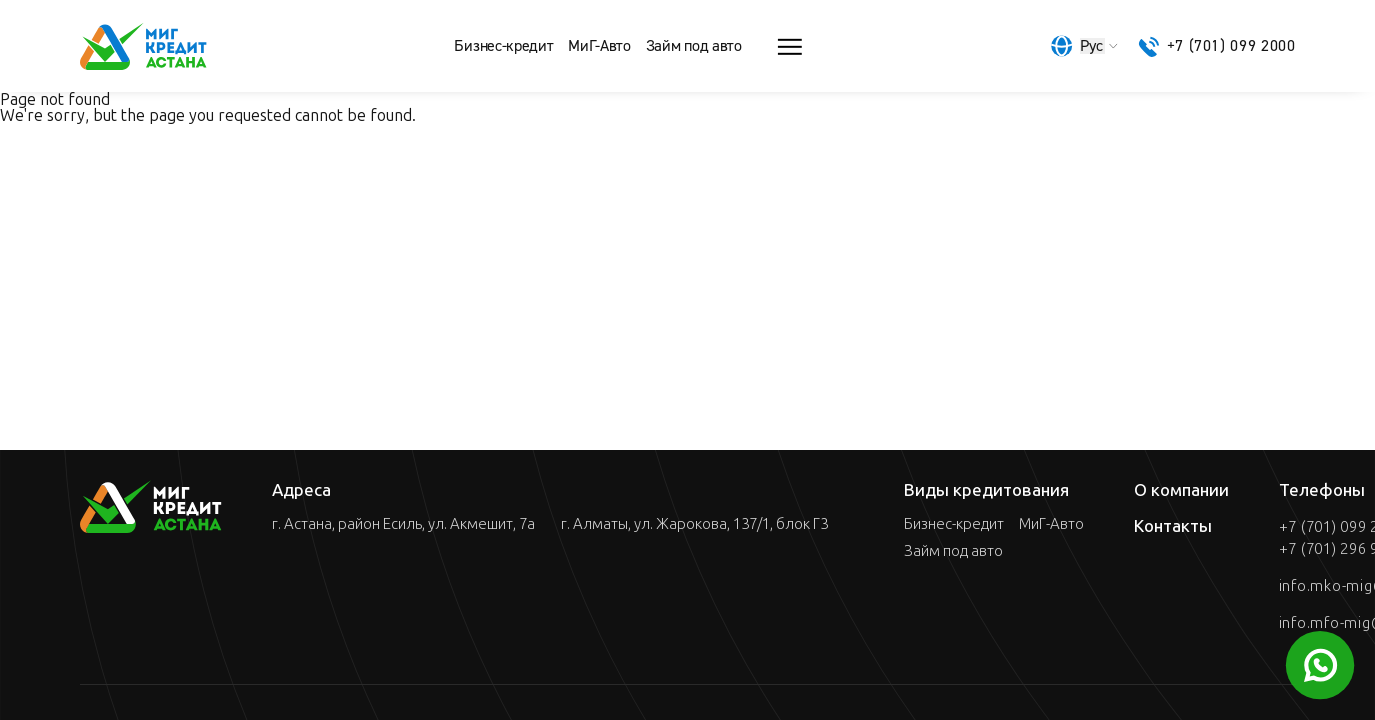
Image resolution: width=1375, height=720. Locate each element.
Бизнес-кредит (503, 46)
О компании (1181, 490)
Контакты (1173, 526)
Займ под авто (694, 46)
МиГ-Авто (599, 46)
